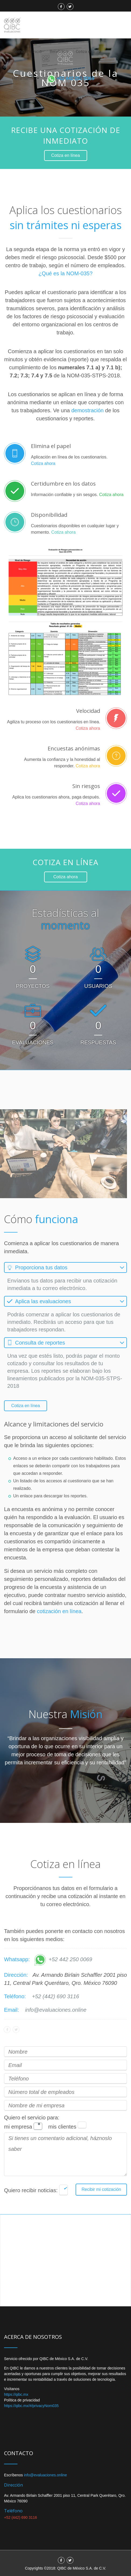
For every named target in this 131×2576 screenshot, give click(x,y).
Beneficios (59, 52)
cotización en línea (59, 1611)
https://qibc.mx (16, 2394)
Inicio (37, 52)
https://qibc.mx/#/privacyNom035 (31, 2406)
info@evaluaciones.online (55, 2010)
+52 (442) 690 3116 (55, 1996)
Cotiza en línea (88, 52)
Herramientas (25, 78)
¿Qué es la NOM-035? (65, 273)
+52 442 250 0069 (63, 1959)
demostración (87, 410)
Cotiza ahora (43, 463)
